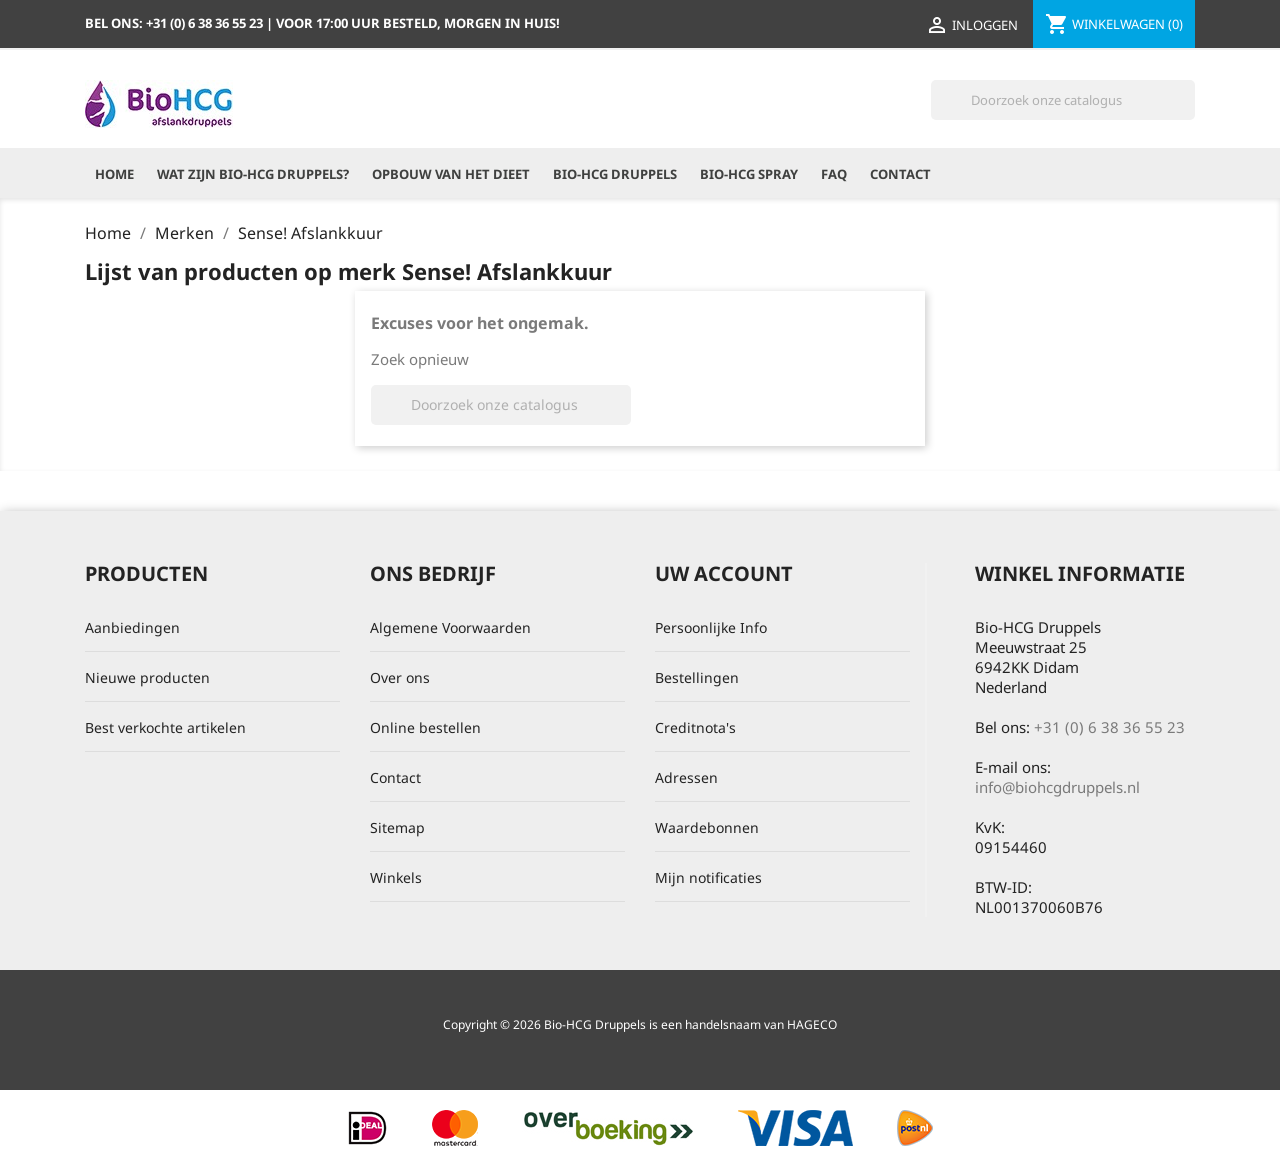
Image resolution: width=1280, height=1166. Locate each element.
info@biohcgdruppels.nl (1057, 787)
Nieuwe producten (147, 677)
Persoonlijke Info (711, 627)
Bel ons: (175, 23)
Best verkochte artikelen (165, 727)
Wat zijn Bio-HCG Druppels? (253, 174)
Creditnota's (695, 727)
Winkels (396, 877)
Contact (900, 174)
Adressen (686, 777)
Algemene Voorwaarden (450, 627)
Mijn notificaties (708, 877)
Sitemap (397, 827)
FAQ (834, 174)
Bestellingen (697, 677)
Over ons (400, 677)
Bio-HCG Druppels (615, 174)
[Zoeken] (1063, 100)
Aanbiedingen (132, 627)
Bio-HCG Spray (749, 174)
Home (114, 174)
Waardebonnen (707, 827)
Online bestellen (425, 727)
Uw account (724, 573)
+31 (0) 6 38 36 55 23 (1109, 727)
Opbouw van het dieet (451, 174)
